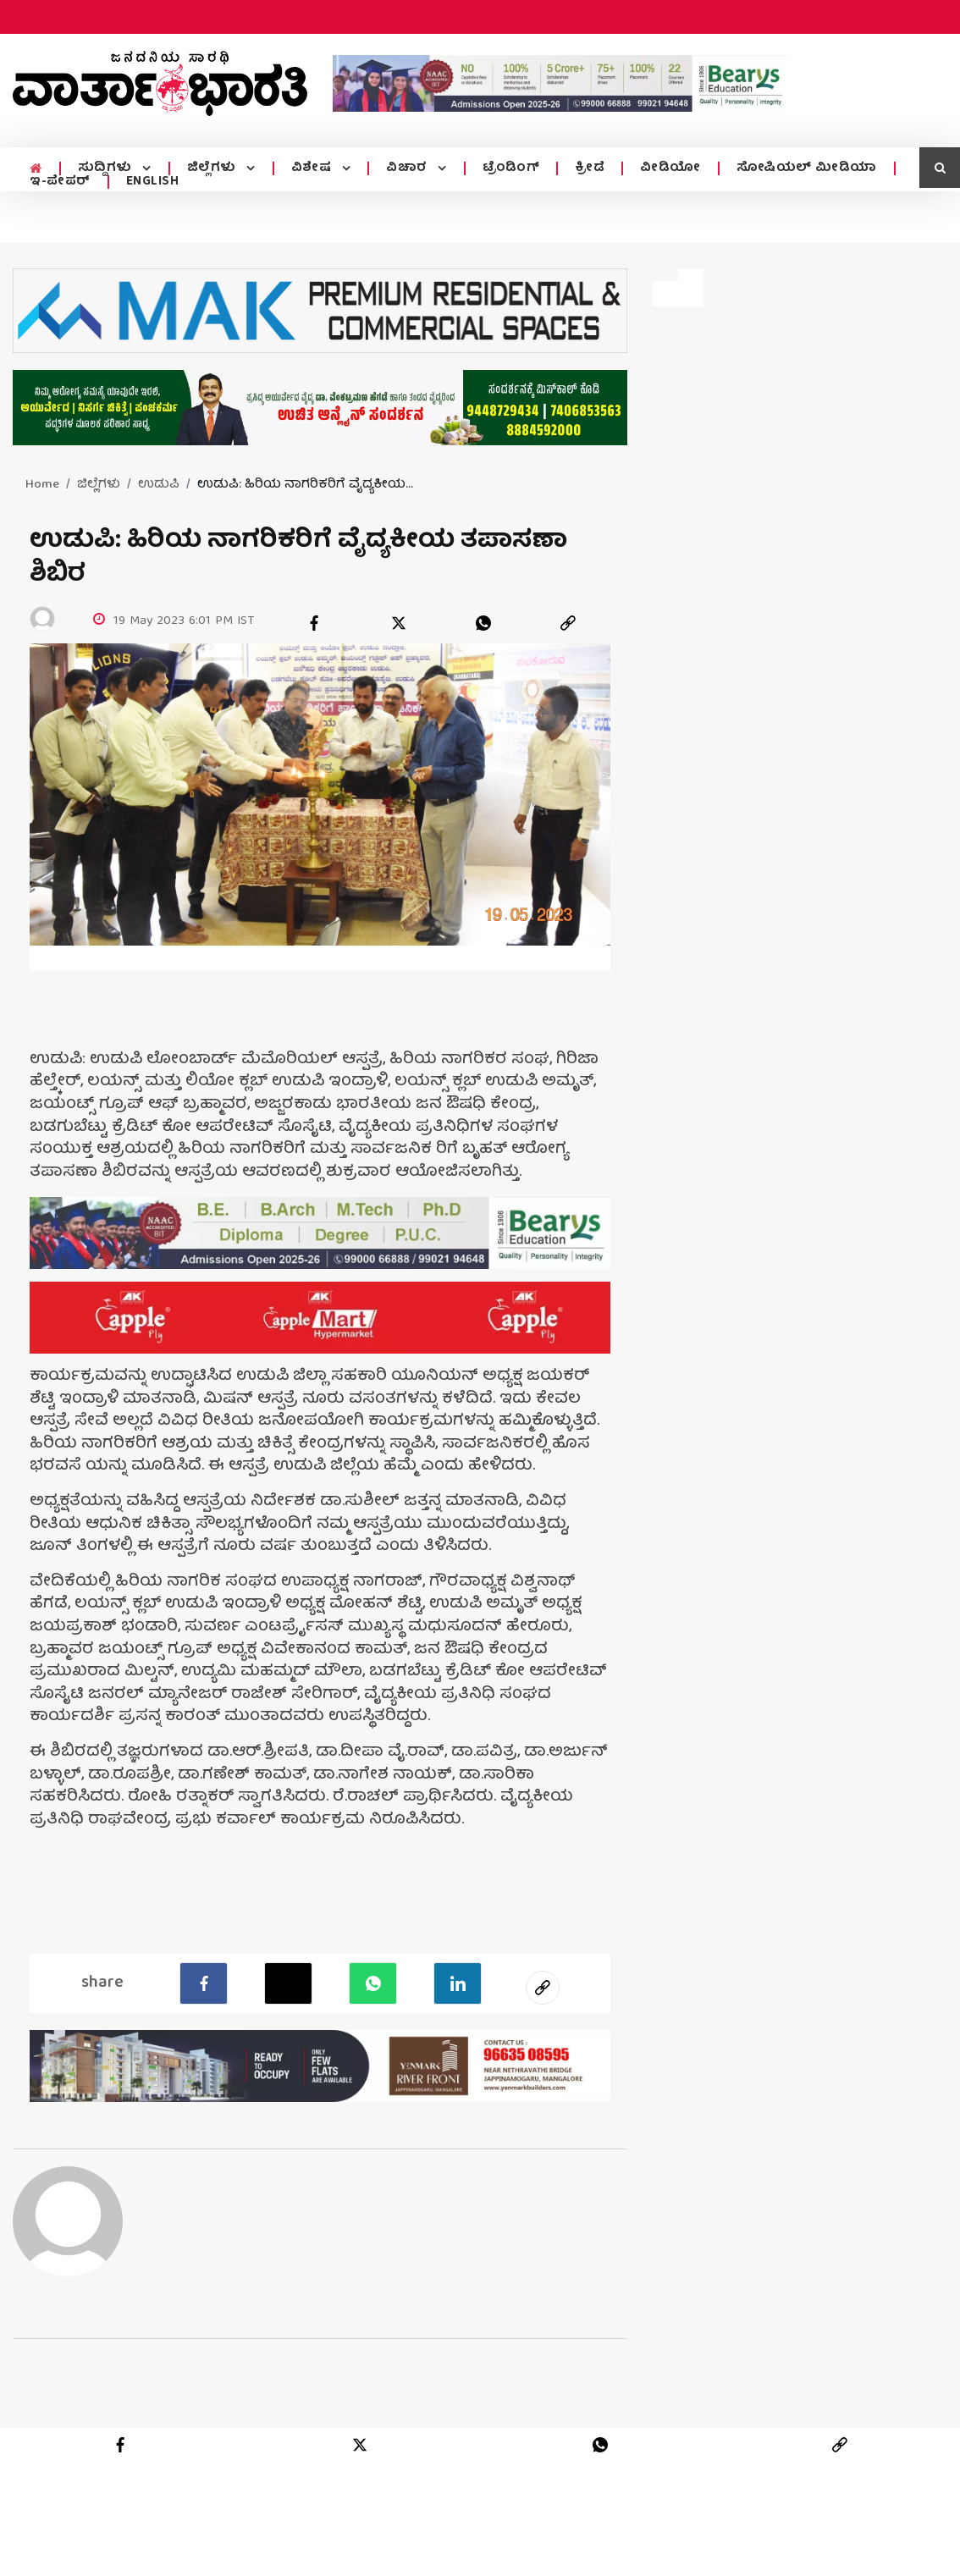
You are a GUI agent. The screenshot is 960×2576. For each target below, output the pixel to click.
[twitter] (399, 623)
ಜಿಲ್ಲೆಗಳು (211, 168)
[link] (568, 623)
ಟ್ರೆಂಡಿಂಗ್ (506, 168)
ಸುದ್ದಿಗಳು (105, 168)
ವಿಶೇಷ (310, 168)
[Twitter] (288, 1983)
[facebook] (314, 623)
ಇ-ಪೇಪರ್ (60, 182)
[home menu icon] (35, 169)
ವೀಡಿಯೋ (665, 168)
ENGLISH (152, 182)
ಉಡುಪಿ (158, 485)
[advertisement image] (560, 83)
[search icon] (939, 167)
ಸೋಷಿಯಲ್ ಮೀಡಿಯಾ (801, 168)
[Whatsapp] (373, 1983)
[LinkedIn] (457, 1983)
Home (42, 485)
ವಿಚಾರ (404, 168)
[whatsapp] (483, 623)
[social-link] (543, 1988)
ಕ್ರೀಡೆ (584, 168)
